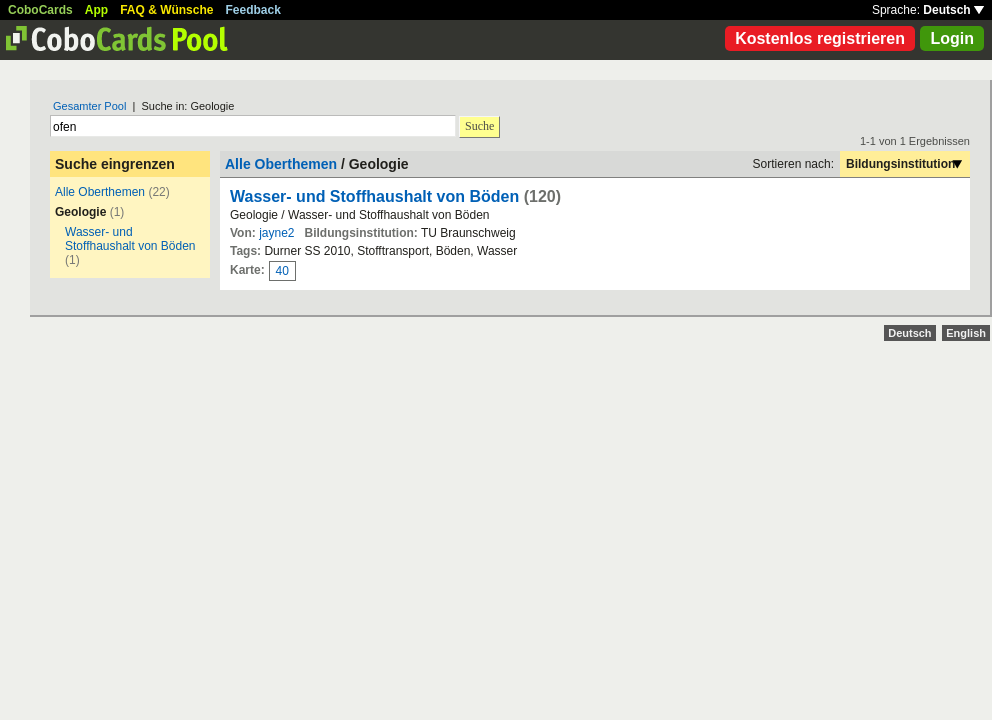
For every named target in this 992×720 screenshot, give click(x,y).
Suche (479, 126)
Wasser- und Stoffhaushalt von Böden (130, 239)
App (96, 10)
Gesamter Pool (89, 106)
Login (952, 38)
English (966, 333)
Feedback (253, 10)
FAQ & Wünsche (166, 10)
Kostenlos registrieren (820, 38)
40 (282, 271)
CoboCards (40, 10)
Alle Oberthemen (100, 192)
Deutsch (953, 10)
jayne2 (276, 233)
